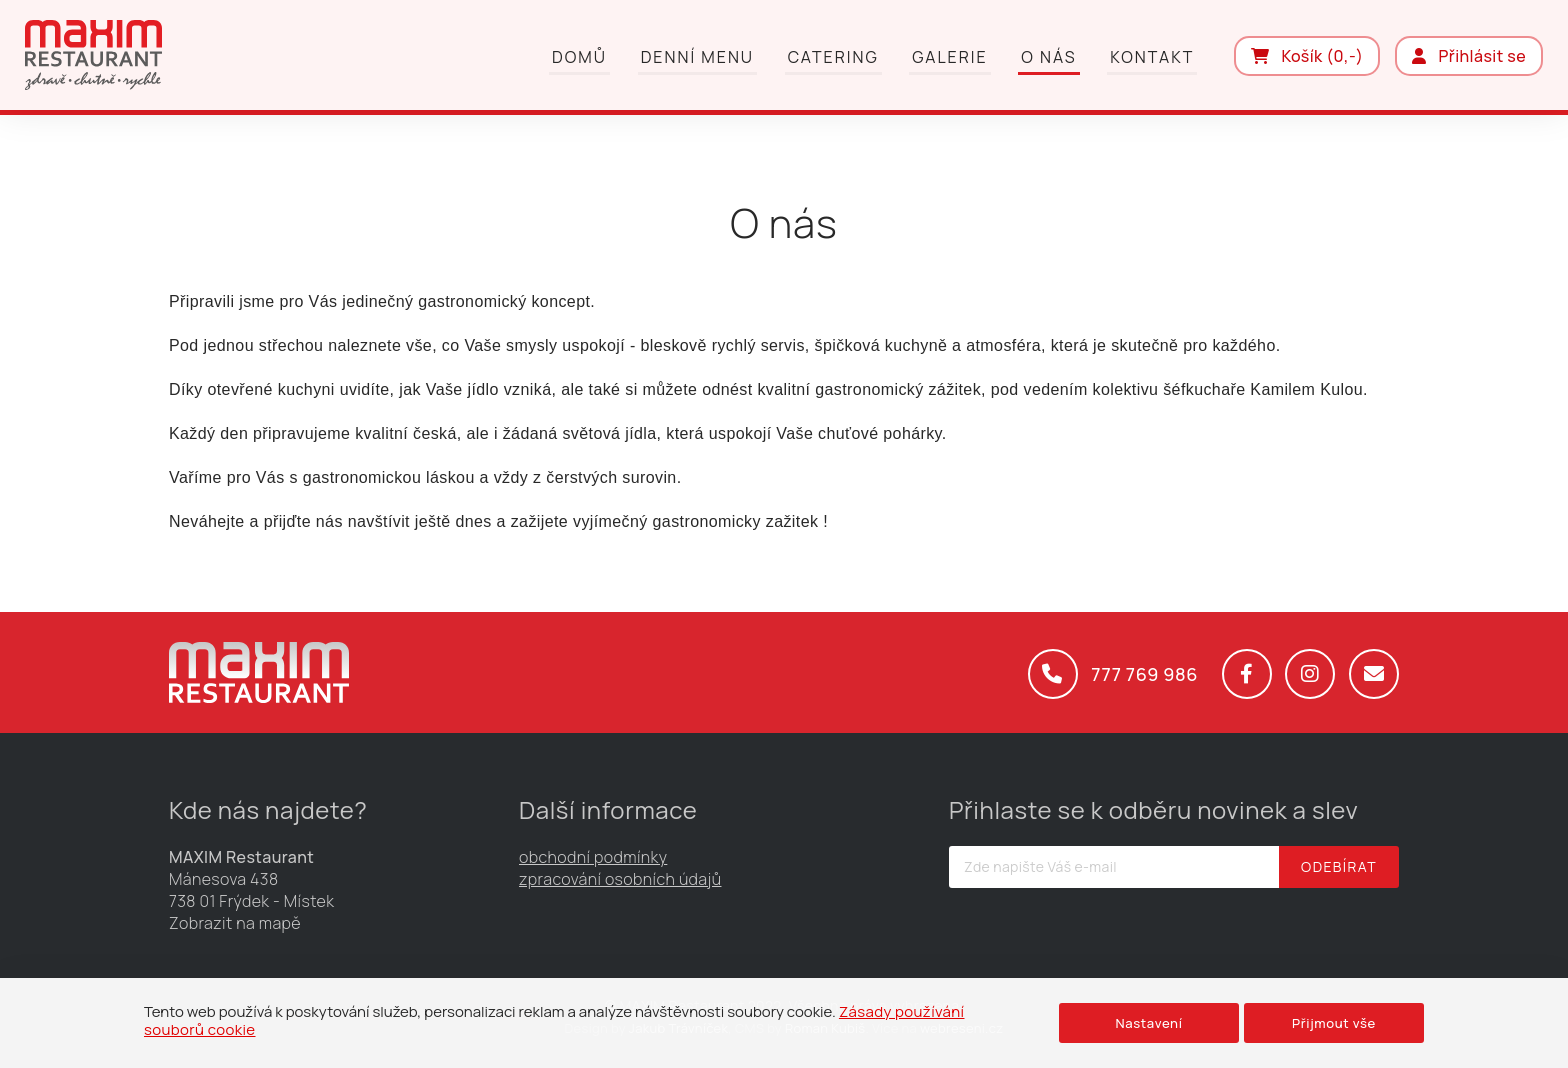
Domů (579, 57)
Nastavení (1148, 1023)
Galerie (949, 57)
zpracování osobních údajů (620, 879)
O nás (1048, 57)
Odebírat (1339, 866)
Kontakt (1152, 57)
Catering (833, 57)
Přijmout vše (1334, 1023)
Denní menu (697, 57)
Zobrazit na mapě (235, 923)
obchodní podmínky (593, 857)
